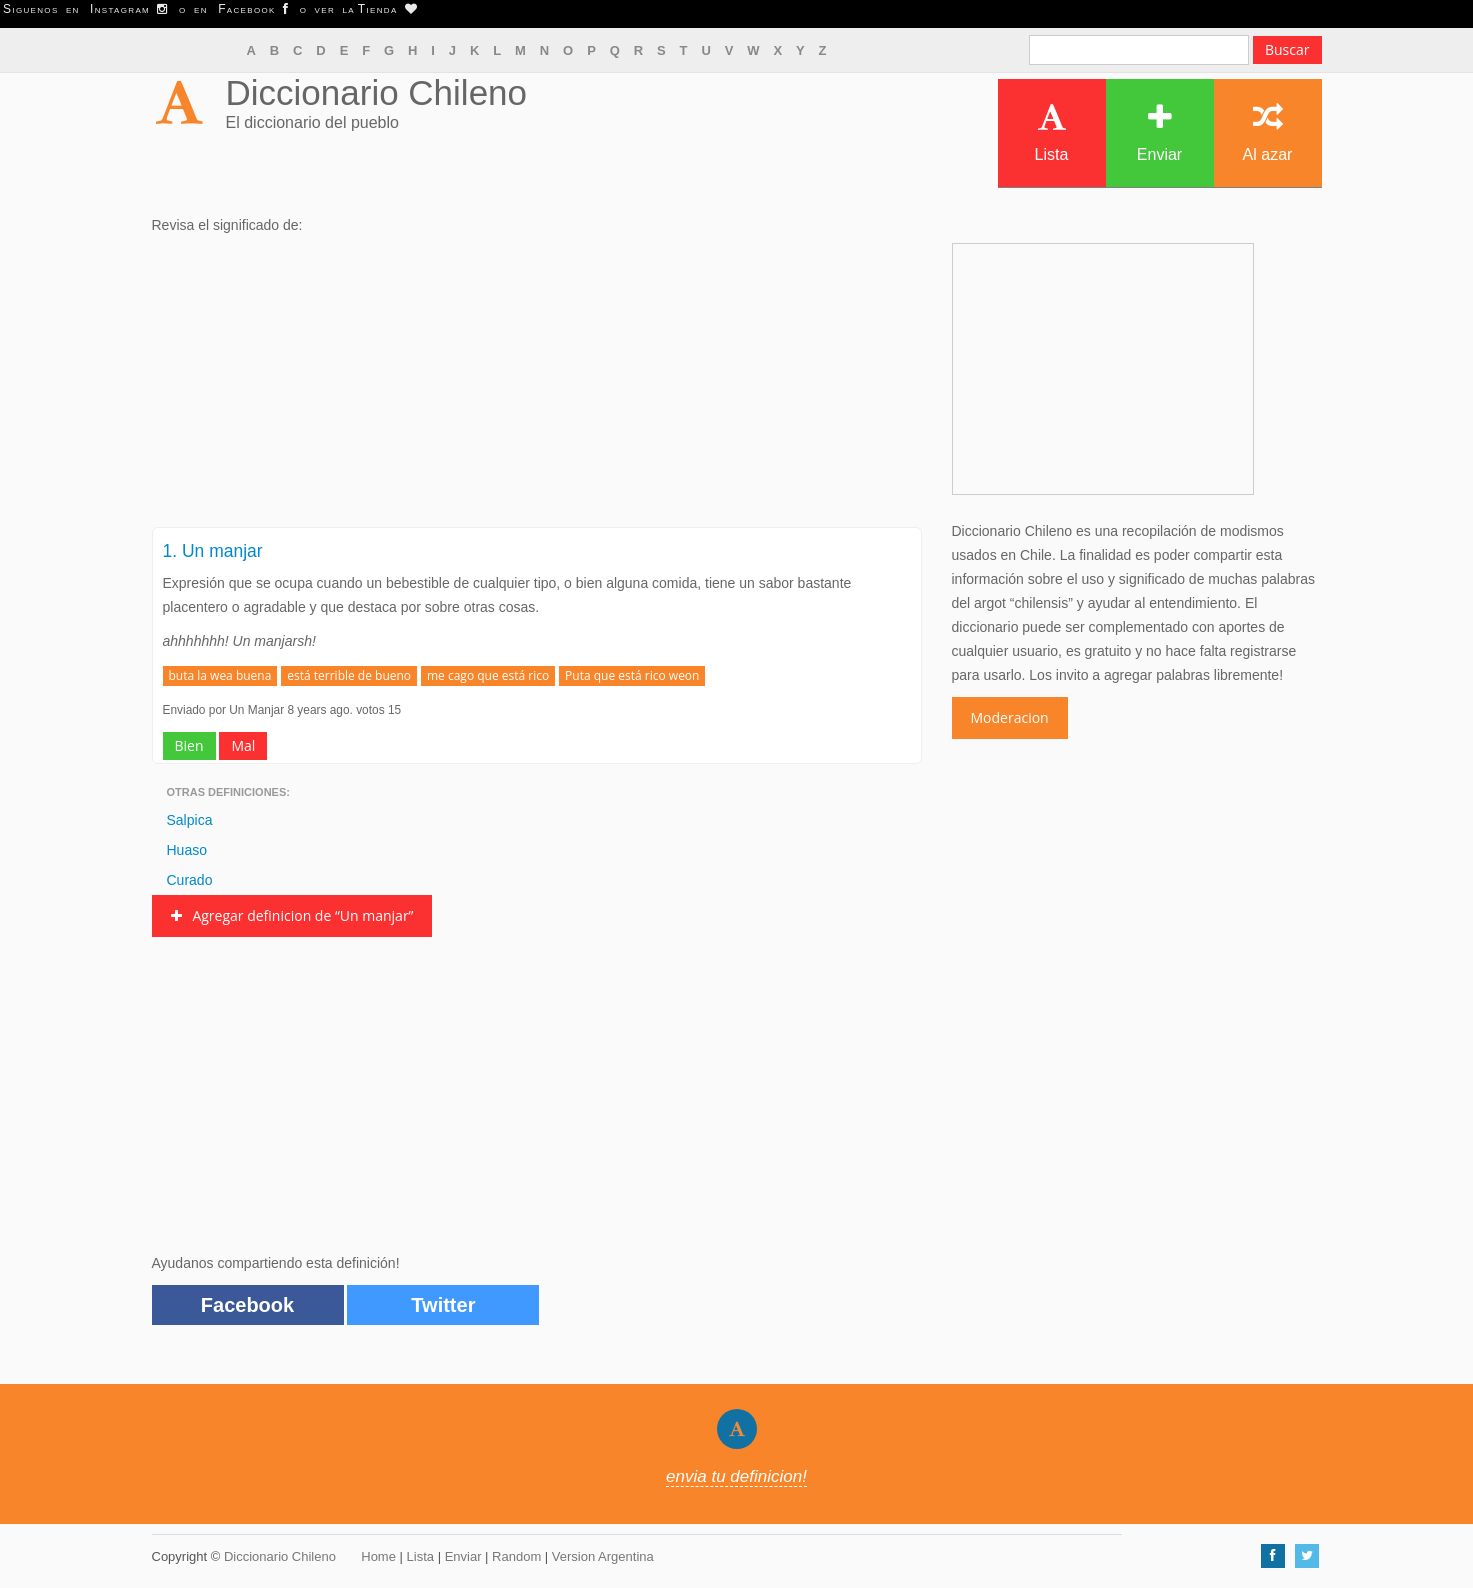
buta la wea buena (220, 675)
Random (516, 1556)
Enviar (1159, 132)
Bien (189, 745)
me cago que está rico (488, 675)
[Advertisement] (537, 387)
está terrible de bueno (349, 675)
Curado (190, 880)
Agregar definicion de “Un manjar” (292, 915)
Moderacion (1010, 717)
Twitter (443, 1305)
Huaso (187, 850)
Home (378, 1556)
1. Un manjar (213, 551)
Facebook (247, 1305)
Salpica (190, 820)
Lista (1052, 132)
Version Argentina (603, 1556)
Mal (243, 745)
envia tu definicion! (736, 1476)
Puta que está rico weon (632, 675)
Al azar (1268, 132)
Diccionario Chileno (377, 92)
